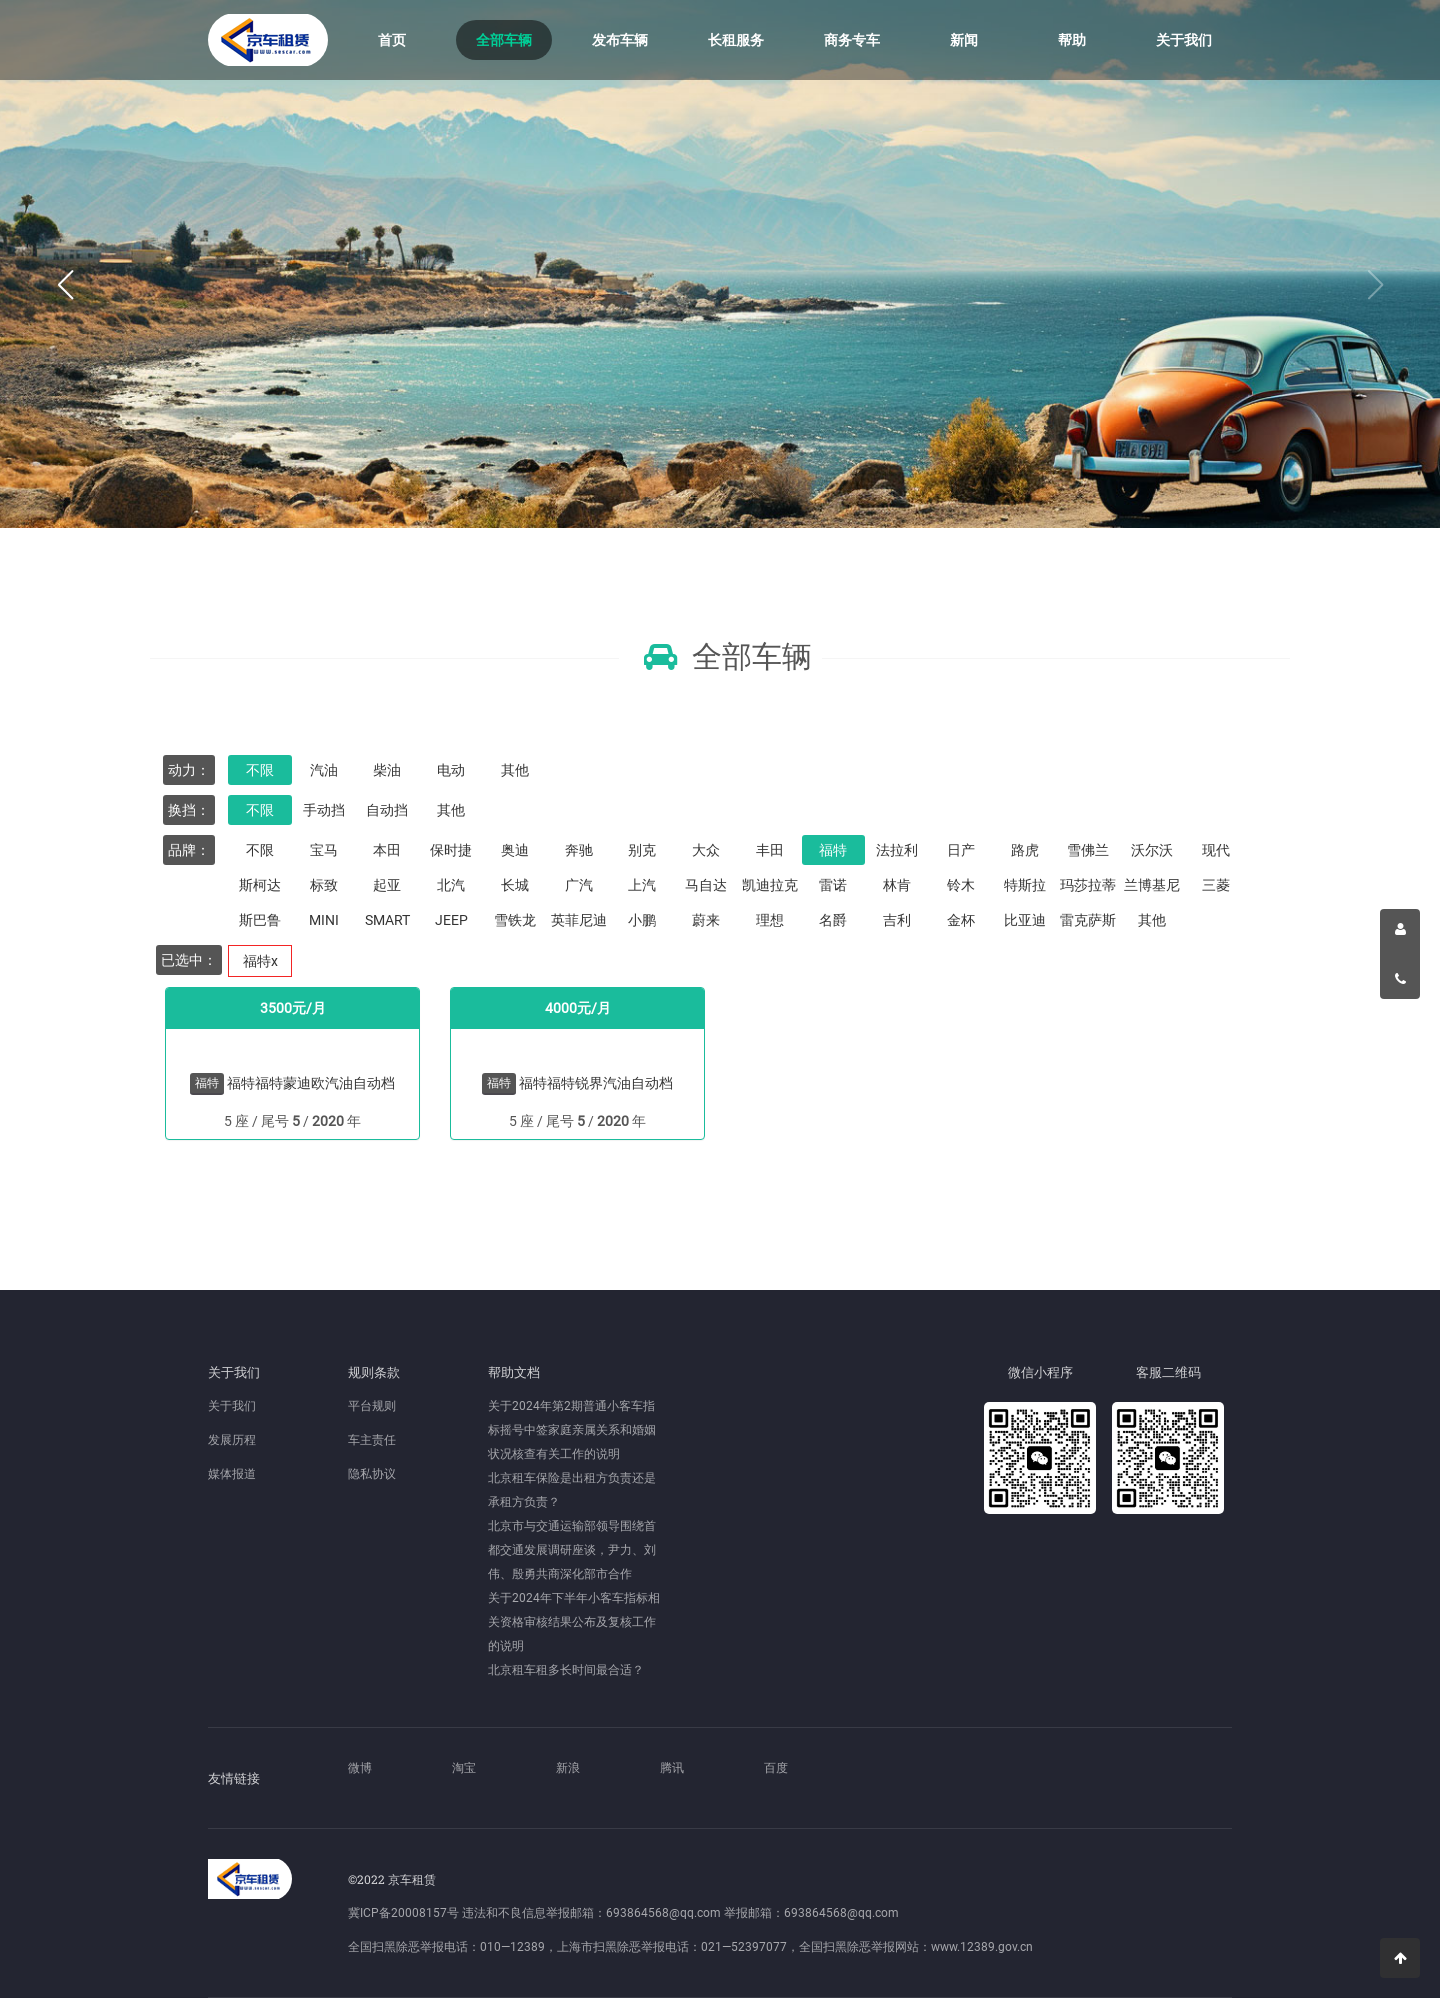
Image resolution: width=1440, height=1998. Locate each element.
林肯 (897, 885)
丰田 (770, 850)
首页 (392, 40)
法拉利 (897, 850)
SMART (387, 920)
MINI (324, 920)
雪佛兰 (1088, 850)
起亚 (387, 885)
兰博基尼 (1152, 885)
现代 (1216, 850)
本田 (387, 850)
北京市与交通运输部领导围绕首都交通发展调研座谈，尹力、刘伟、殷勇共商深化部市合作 (572, 1550)
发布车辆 (620, 40)
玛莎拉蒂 (1088, 885)
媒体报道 (232, 1474)
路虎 (1025, 850)
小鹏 (642, 920)
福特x (260, 961)
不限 (260, 770)
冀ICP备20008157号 (403, 1913)
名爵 (833, 920)
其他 (515, 770)
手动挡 (324, 810)
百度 (776, 1768)
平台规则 (372, 1406)
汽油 (324, 770)
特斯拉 (1025, 885)
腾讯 (672, 1768)
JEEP (451, 920)
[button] (65, 285)
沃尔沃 (1152, 850)
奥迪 (515, 850)
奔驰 (579, 850)
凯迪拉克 (770, 885)
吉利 (897, 920)
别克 (642, 850)
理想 (770, 920)
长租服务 (736, 40)
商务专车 (852, 40)
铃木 (961, 885)
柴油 (387, 770)
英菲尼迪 (579, 920)
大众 (706, 850)
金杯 (961, 920)
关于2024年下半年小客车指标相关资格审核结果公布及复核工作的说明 (574, 1622)
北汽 (451, 885)
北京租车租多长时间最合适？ (566, 1670)
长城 (515, 885)
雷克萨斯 (1088, 920)
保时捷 (451, 850)
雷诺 (833, 885)
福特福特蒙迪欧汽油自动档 (311, 1083)
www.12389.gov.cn (982, 1947)
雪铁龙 (515, 920)
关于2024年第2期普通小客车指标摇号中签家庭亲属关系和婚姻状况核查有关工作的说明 (572, 1430)
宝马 (324, 850)
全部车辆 (504, 40)
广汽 (579, 885)
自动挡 (387, 810)
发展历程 (232, 1440)
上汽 (642, 885)
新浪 (568, 1768)
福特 (833, 850)
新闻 (964, 40)
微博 (360, 1768)
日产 (961, 850)
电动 (451, 770)
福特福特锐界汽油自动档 (596, 1083)
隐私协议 (372, 1474)
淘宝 (464, 1768)
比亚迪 (1025, 920)
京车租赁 (268, 40)
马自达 (706, 885)
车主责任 (372, 1440)
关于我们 (1184, 40)
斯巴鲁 (260, 920)
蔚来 (706, 920)
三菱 (1216, 885)
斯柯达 (260, 885)
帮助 (1072, 40)
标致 (324, 885)
